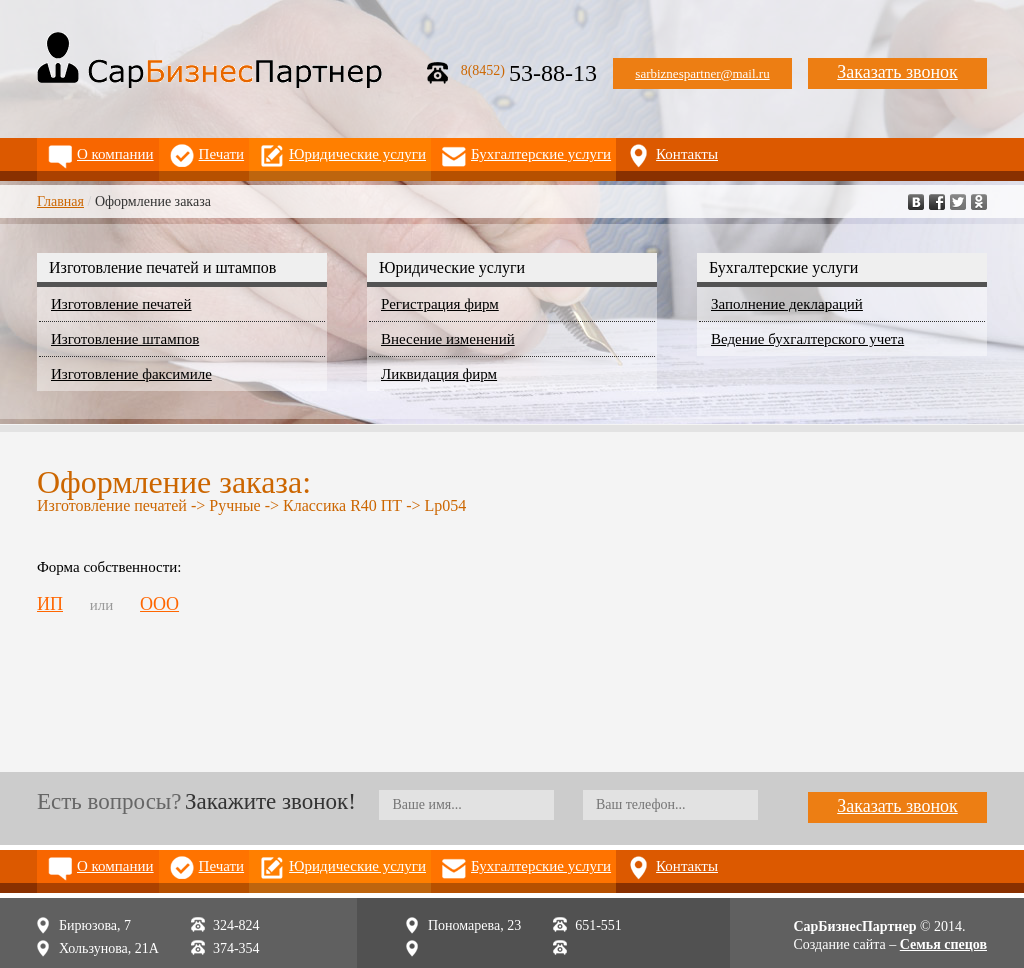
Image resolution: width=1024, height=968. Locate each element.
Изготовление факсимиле (131, 374)
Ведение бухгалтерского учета (807, 339)
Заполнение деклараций (787, 304)
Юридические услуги (357, 154)
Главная (60, 201)
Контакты (687, 154)
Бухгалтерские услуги (541, 154)
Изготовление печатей (121, 304)
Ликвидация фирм (439, 374)
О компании (115, 154)
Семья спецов (943, 944)
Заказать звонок (897, 72)
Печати (222, 154)
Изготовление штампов (125, 339)
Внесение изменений (448, 339)
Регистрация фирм (440, 304)
